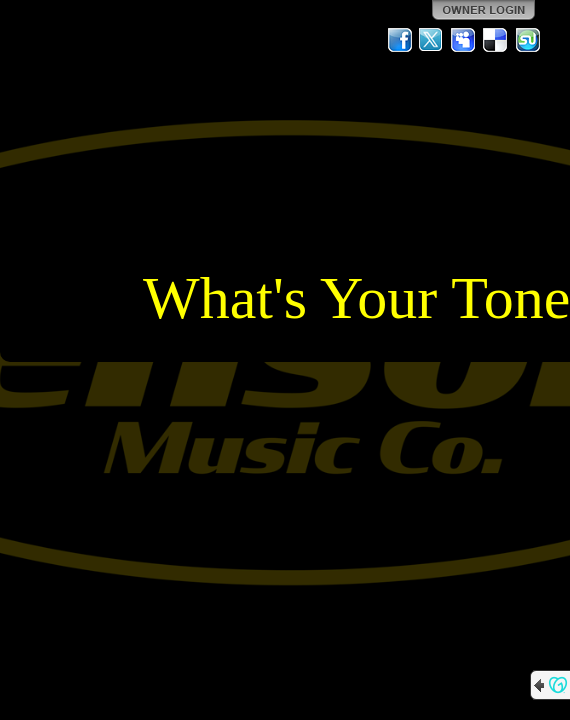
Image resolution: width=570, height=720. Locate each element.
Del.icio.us (496, 40)
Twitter (432, 40)
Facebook (400, 40)
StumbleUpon (528, 40)
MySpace (464, 40)
